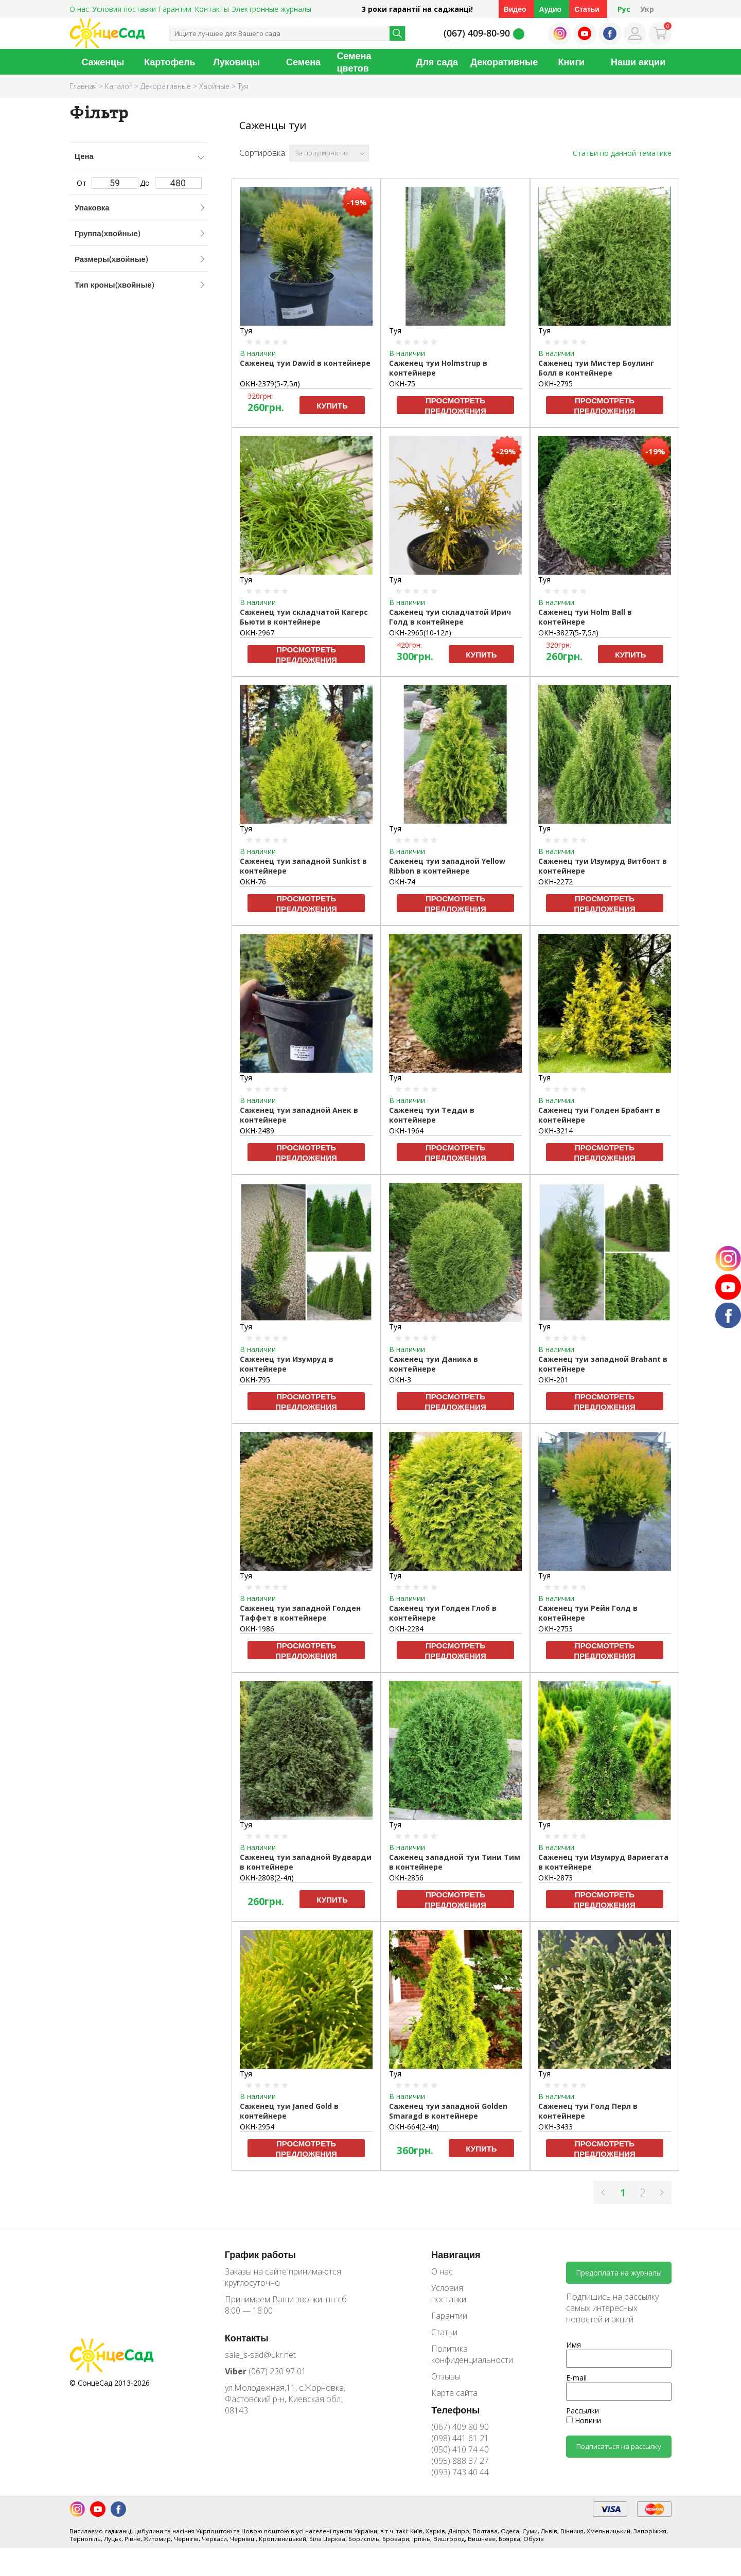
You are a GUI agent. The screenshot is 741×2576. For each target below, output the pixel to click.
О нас (79, 9)
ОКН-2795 (555, 383)
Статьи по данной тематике (622, 153)
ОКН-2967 (257, 632)
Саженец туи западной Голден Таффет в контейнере (300, 1613)
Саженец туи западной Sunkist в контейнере (303, 866)
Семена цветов (354, 61)
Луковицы (236, 62)
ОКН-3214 (555, 1130)
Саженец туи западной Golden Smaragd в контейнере (448, 2111)
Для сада (437, 62)
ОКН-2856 (406, 1877)
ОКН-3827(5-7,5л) (568, 632)
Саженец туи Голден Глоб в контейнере (443, 1613)
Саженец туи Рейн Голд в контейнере (588, 1613)
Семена (303, 62)
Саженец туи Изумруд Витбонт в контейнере (602, 866)
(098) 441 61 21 (460, 2438)
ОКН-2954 (257, 2126)
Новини (583, 2420)
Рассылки (582, 2410)
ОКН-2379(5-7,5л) (270, 383)
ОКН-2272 (555, 881)
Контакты (212, 9)
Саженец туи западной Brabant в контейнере (602, 1364)
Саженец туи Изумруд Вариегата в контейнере (603, 1862)
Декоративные (504, 62)
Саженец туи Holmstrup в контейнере (438, 368)
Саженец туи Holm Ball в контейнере (585, 617)
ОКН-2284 (406, 1628)
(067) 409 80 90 (460, 2426)
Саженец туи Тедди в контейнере (431, 1115)
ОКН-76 (253, 881)
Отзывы (446, 2376)
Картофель (170, 62)
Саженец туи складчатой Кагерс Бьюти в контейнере (304, 617)
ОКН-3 (400, 1379)
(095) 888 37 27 (460, 2460)
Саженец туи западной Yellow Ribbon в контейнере (447, 866)
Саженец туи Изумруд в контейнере (286, 1364)
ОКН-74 (402, 881)
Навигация (455, 2254)
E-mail (576, 2378)
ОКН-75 (402, 383)
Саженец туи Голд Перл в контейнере (588, 2111)
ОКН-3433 (555, 2126)
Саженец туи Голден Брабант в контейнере (599, 1115)
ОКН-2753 (555, 1628)
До (171, 183)
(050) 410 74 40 (460, 2449)
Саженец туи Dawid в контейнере (305, 363)
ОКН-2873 (555, 1877)
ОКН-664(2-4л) (414, 2126)
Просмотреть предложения (455, 405)
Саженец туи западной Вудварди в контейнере (306, 1862)
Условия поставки (124, 9)
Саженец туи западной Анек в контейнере (299, 1115)
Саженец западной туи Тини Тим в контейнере (454, 1862)
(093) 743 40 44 (460, 2472)
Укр (647, 9)
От (107, 183)
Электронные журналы (271, 9)
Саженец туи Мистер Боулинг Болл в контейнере (596, 368)
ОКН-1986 (257, 1628)
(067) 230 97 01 (265, 2371)
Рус (623, 9)
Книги (571, 62)
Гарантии (174, 9)
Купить (331, 405)
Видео (515, 9)
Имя (573, 2345)
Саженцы (102, 62)
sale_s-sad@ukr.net (260, 2354)
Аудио (550, 9)
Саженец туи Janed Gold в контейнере (289, 2111)
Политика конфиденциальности (464, 2354)
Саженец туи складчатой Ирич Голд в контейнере (450, 617)
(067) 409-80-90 (477, 33)
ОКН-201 (553, 1379)
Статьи (586, 9)
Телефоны (455, 2410)
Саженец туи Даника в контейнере (433, 1364)
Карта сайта (454, 2393)
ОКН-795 (255, 1379)
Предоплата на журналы (619, 2273)
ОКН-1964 (406, 1130)
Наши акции (638, 62)
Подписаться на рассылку (618, 2446)
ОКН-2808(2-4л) (267, 1877)
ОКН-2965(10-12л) (420, 632)
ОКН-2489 (257, 1130)
